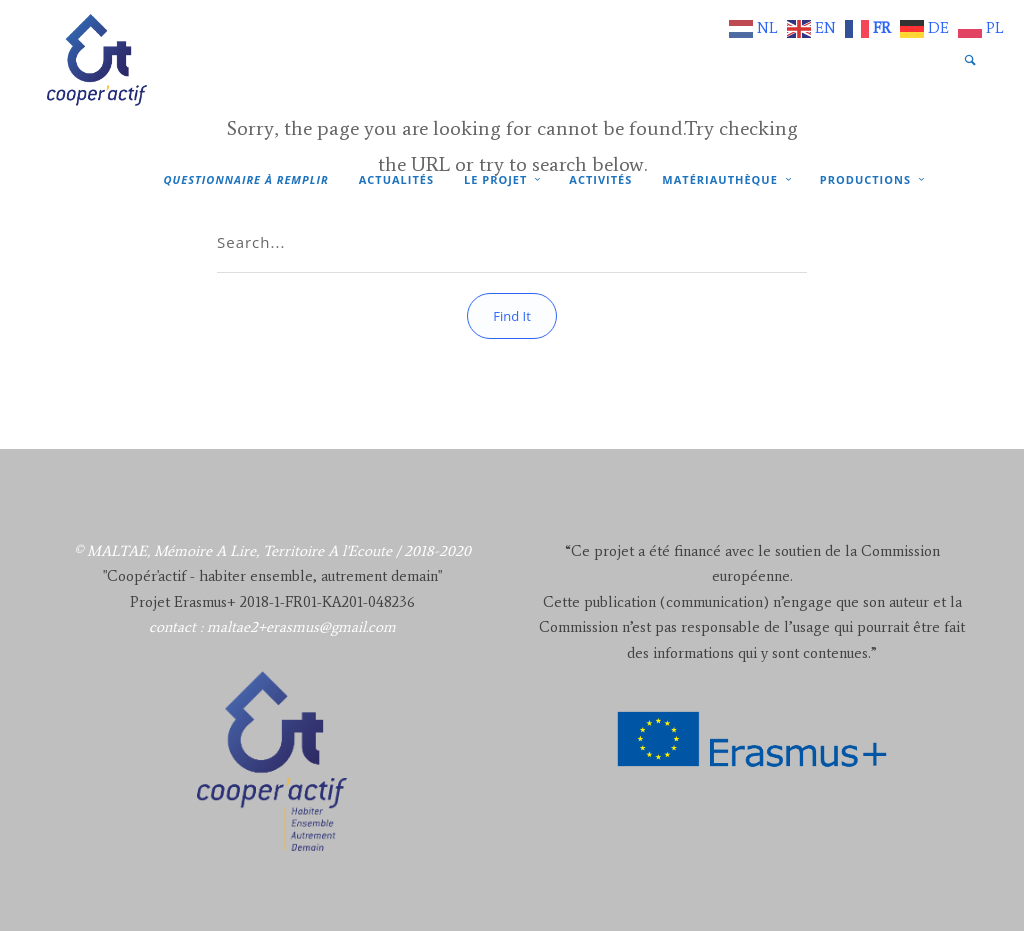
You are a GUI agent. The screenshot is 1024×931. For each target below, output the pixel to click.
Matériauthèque (719, 179)
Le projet (495, 179)
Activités (600, 179)
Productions (865, 179)
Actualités (396, 179)
